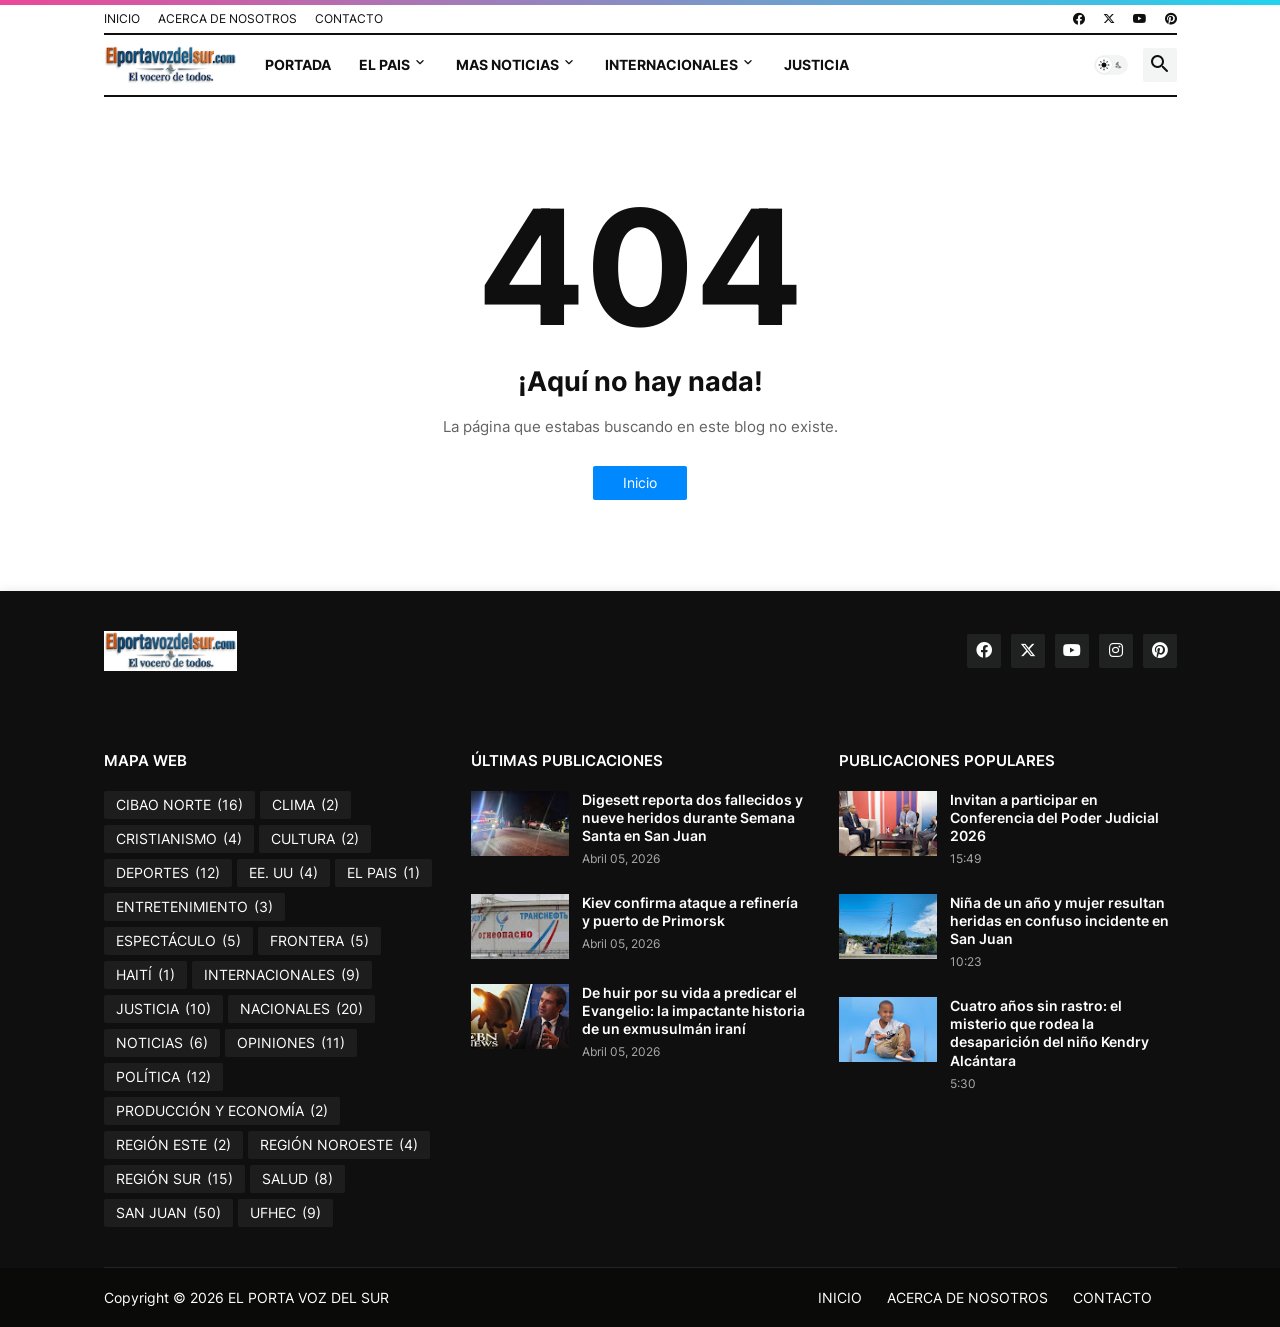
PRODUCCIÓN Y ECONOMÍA (222, 1111)
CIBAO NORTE (179, 805)
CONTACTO (349, 18)
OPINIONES (291, 1043)
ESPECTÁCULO (178, 941)
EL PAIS (384, 64)
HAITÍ (145, 975)
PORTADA (298, 64)
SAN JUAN (168, 1213)
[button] (1111, 65)
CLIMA (305, 805)
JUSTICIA (816, 64)
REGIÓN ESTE (173, 1145)
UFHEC (285, 1213)
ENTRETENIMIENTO (194, 907)
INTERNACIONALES (671, 64)
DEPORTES (168, 873)
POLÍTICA (163, 1077)
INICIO (122, 18)
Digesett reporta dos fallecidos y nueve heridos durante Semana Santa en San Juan (692, 817)
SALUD (297, 1179)
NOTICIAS (162, 1043)
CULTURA (315, 839)
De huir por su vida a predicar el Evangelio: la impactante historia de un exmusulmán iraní (693, 1010)
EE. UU (283, 873)
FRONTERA (319, 941)
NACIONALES (301, 1009)
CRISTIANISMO (179, 839)
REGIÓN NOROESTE (339, 1145)
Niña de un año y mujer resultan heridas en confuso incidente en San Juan (1059, 920)
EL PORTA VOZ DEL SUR (308, 1297)
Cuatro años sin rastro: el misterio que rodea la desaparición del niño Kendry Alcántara (1049, 1033)
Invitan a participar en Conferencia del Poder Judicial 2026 (1054, 817)
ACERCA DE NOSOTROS (227, 18)
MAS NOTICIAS (507, 64)
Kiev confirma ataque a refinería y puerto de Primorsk (690, 911)
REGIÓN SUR (174, 1179)
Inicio (640, 482)
